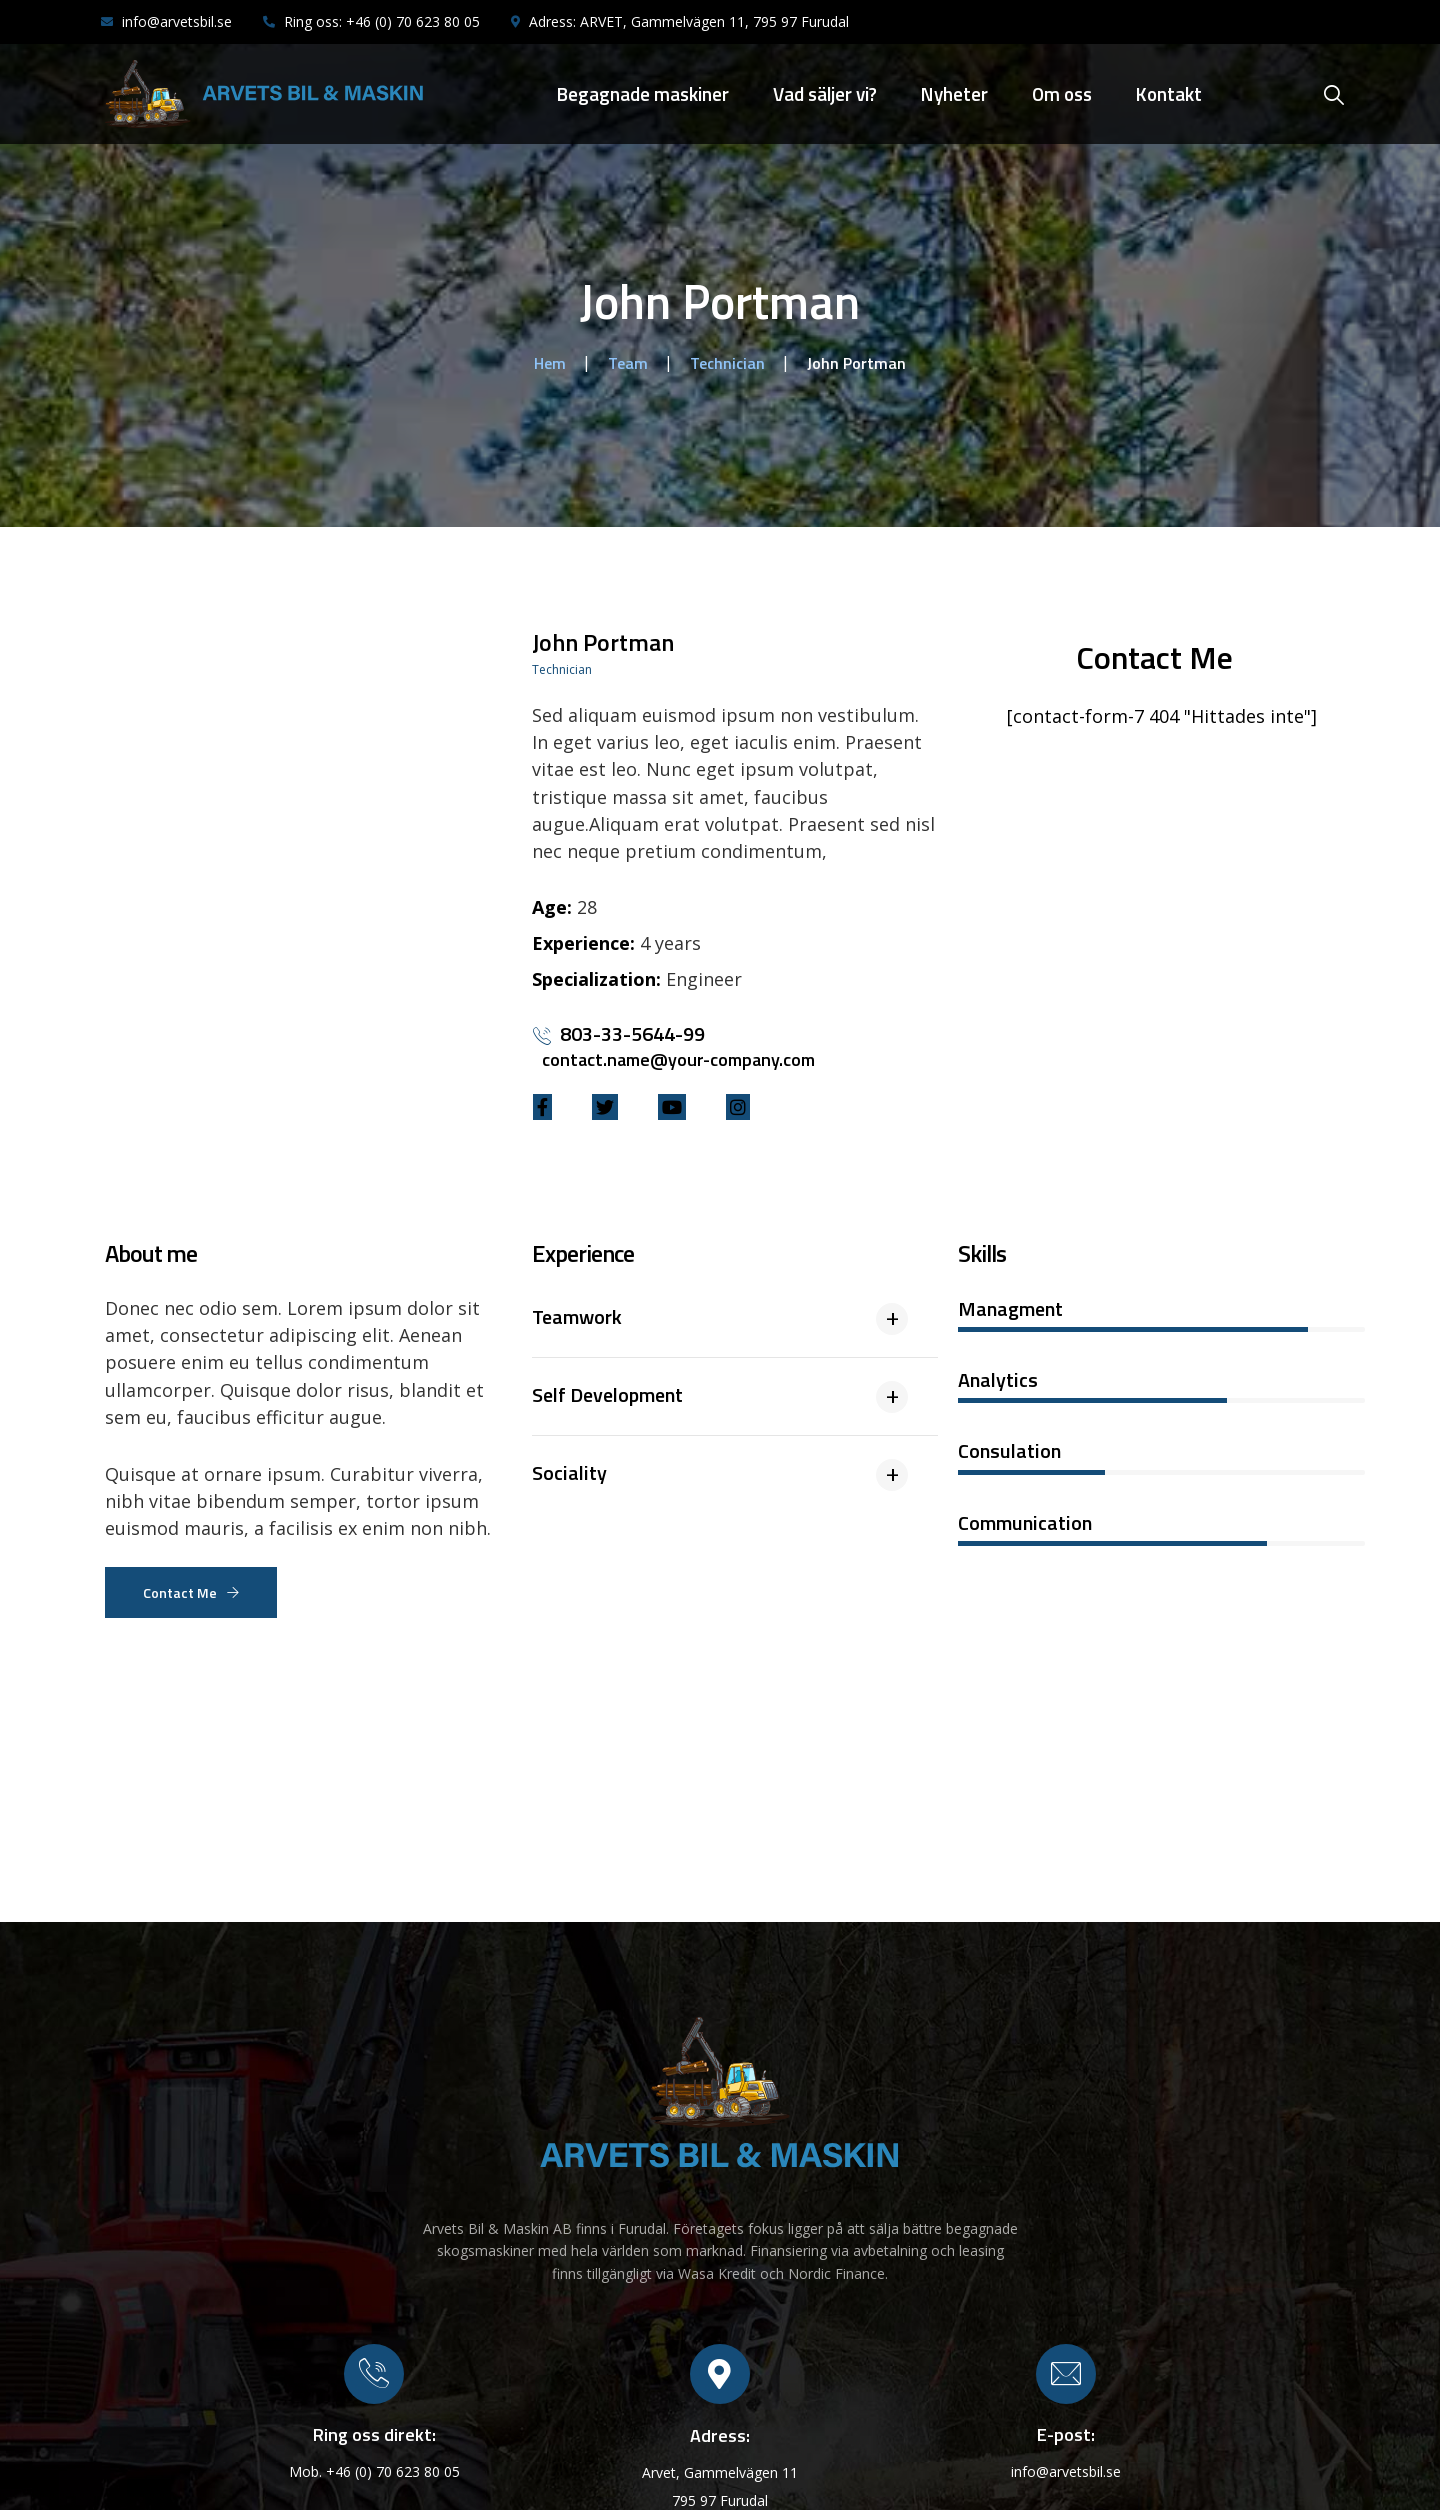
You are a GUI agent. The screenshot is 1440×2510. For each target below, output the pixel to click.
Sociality (569, 1472)
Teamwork (577, 1316)
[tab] (735, 1326)
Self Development (607, 1394)
